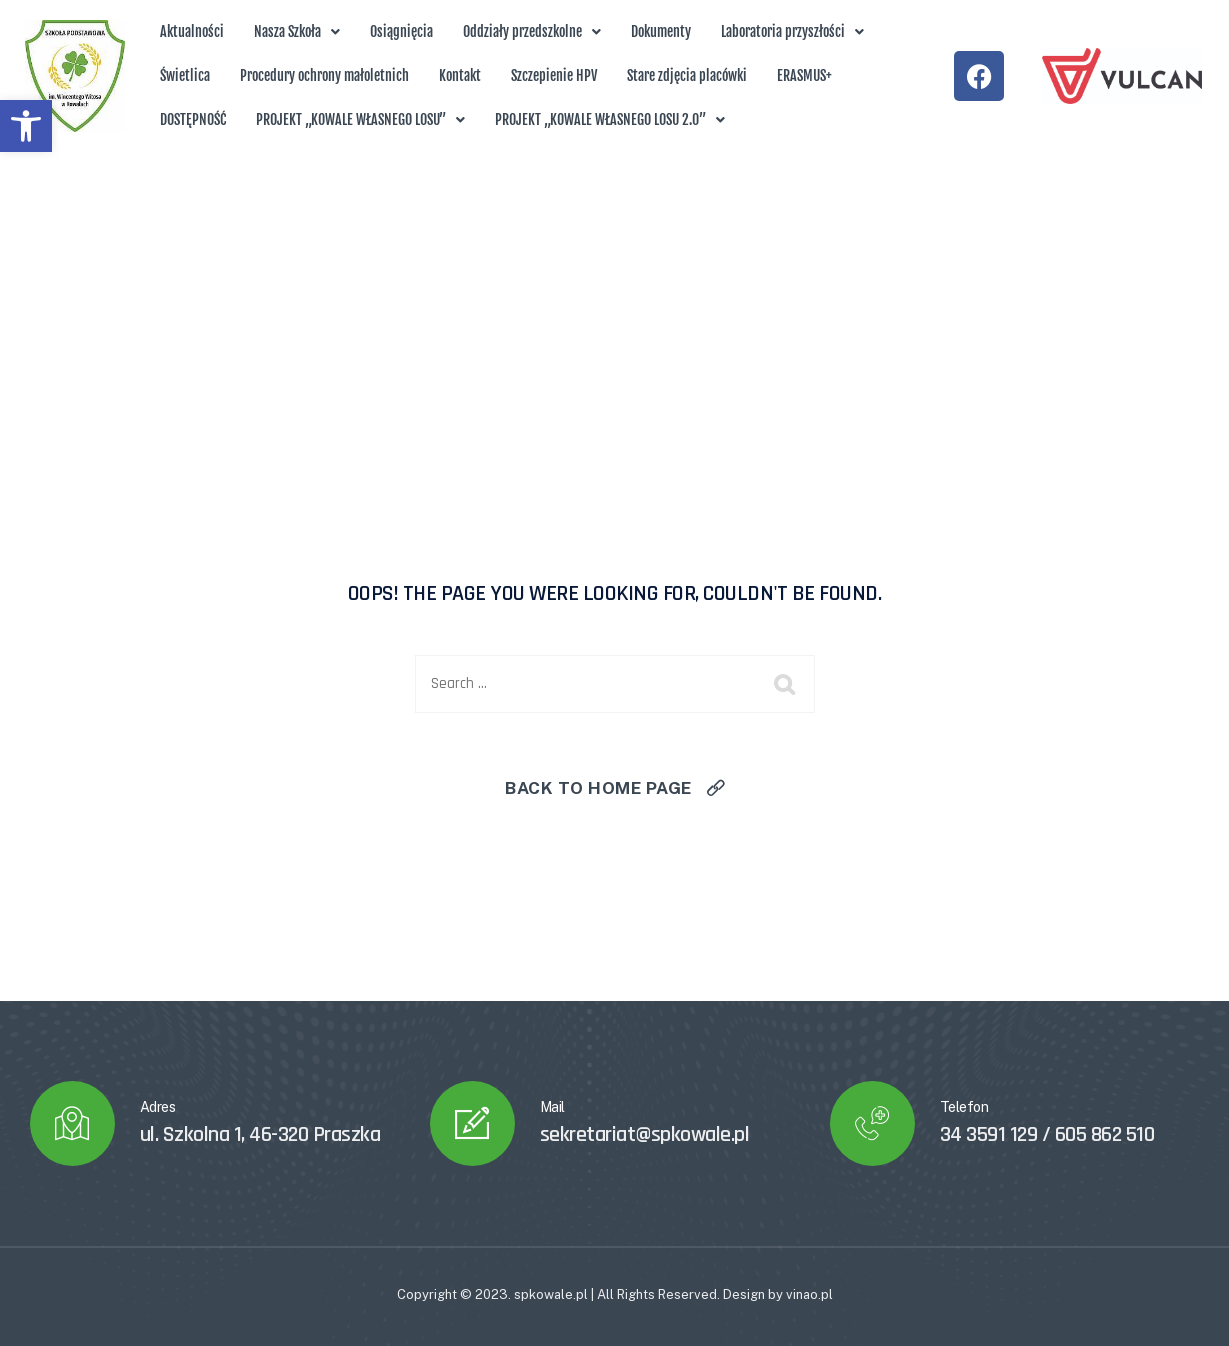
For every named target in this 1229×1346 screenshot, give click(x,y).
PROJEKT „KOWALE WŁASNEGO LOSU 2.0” (610, 119)
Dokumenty (661, 31)
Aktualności (192, 31)
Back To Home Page (598, 788)
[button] (26, 126)
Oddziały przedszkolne (532, 31)
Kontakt (460, 75)
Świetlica (185, 75)
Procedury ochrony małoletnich (324, 75)
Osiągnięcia (401, 31)
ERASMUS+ (804, 75)
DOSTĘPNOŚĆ (193, 119)
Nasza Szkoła (297, 31)
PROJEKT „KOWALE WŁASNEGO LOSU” (360, 119)
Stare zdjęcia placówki (687, 75)
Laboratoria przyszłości (792, 31)
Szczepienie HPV (554, 75)
